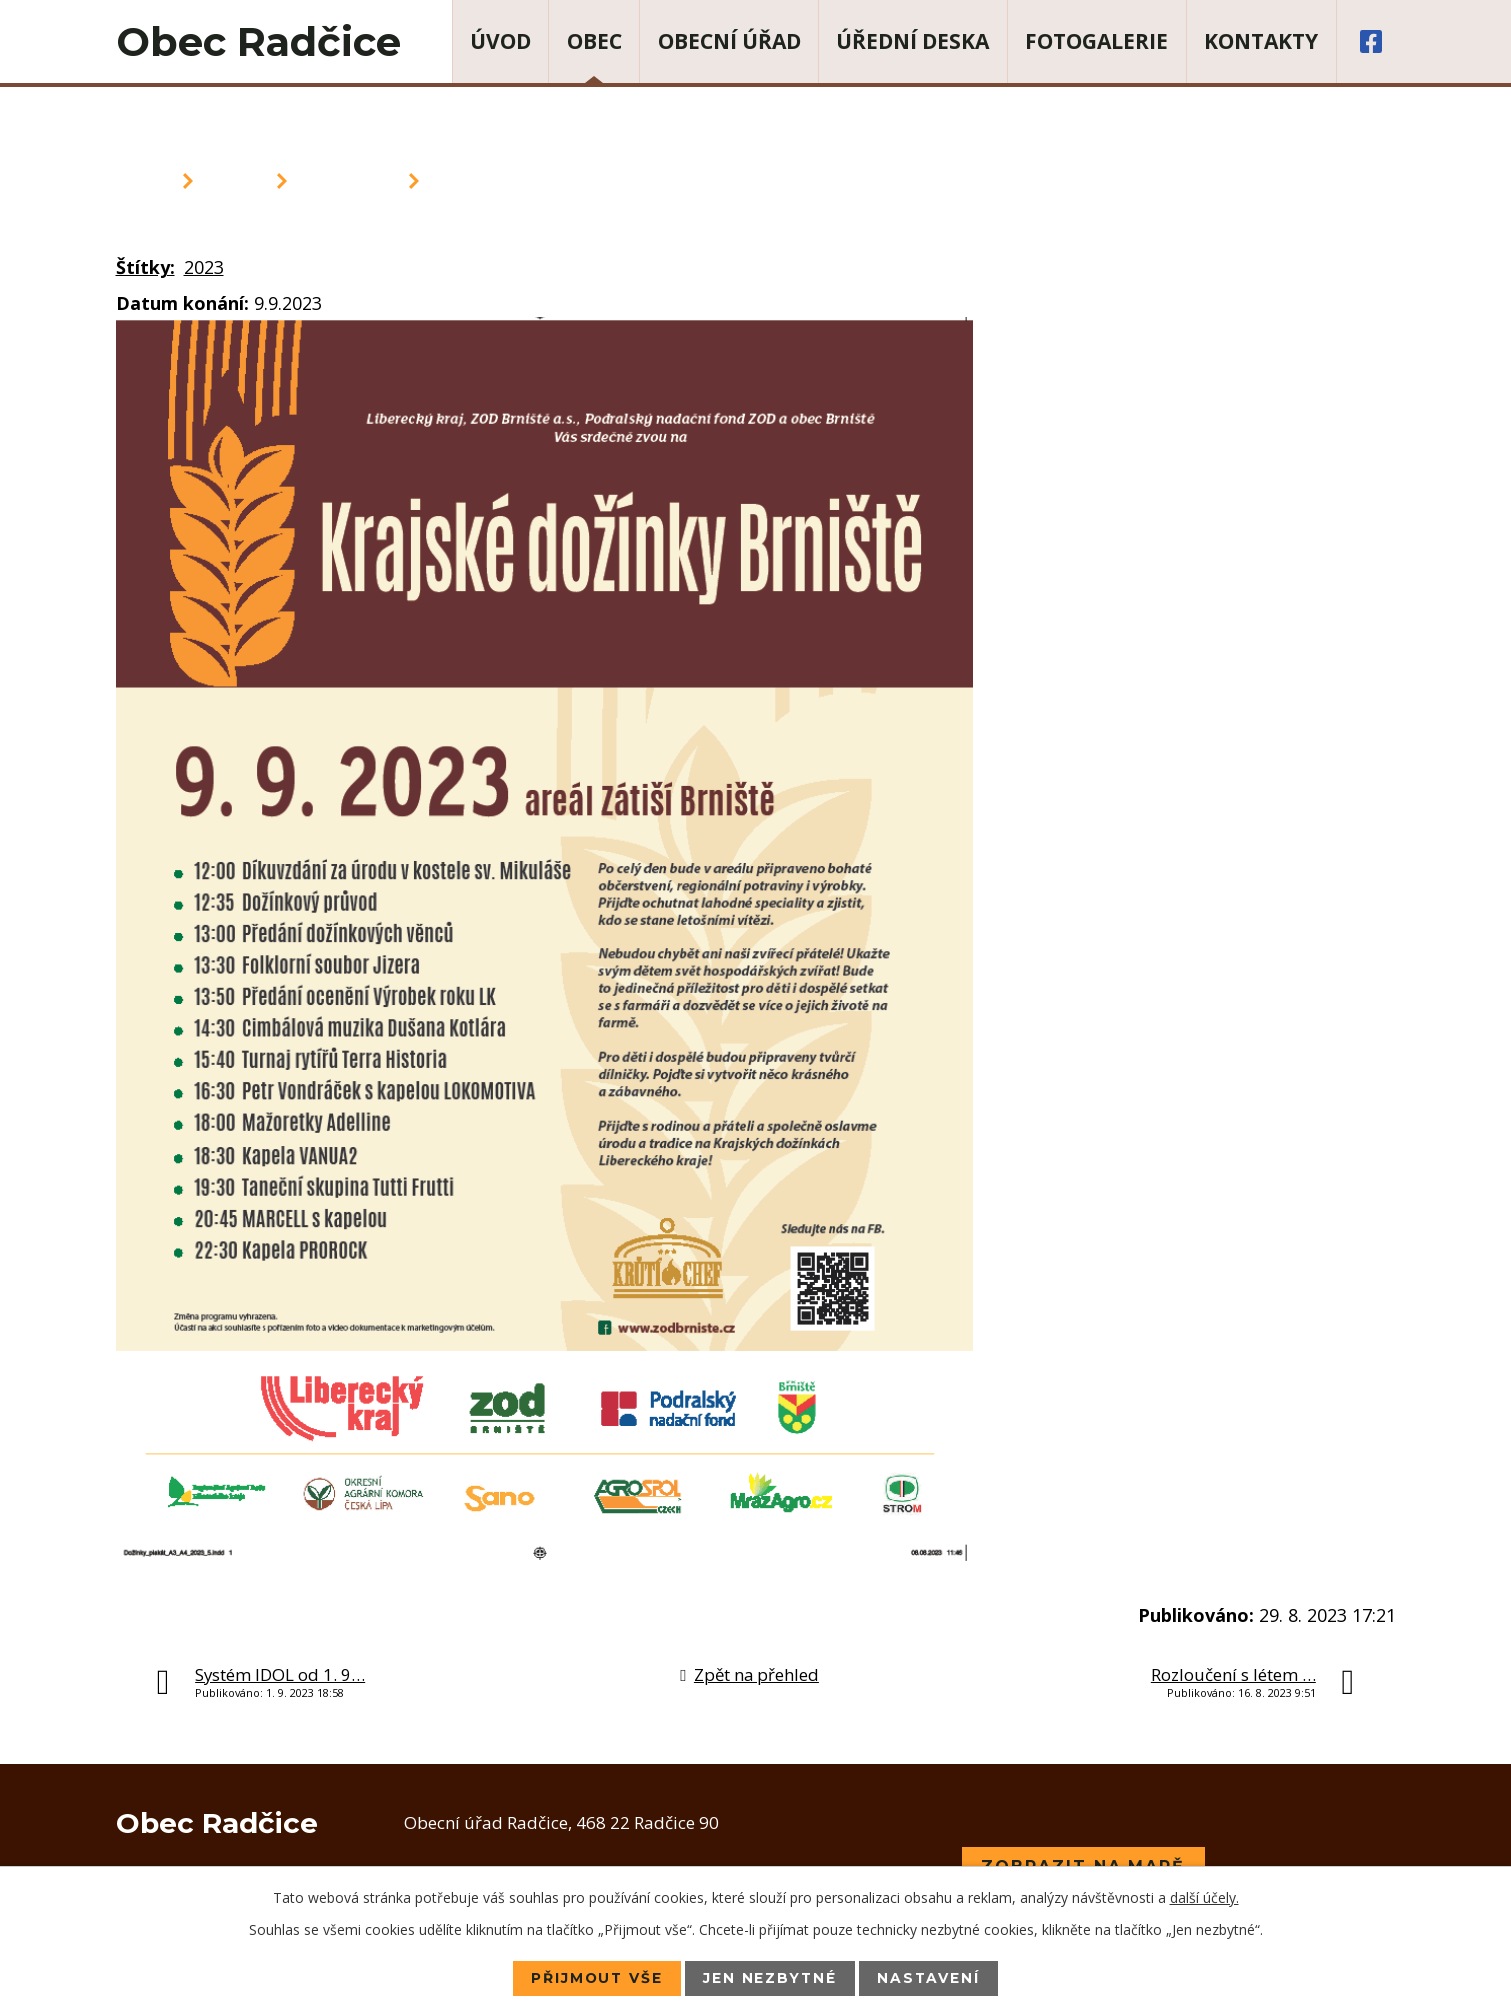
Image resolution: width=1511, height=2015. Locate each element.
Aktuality (347, 181)
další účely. (1204, 1897)
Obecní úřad (729, 41)
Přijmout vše (595, 1978)
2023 (204, 267)
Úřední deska (912, 41)
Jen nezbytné (771, 1978)
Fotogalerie (1096, 41)
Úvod (500, 41)
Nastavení (931, 1978)
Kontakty (1261, 41)
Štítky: (145, 267)
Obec (594, 41)
